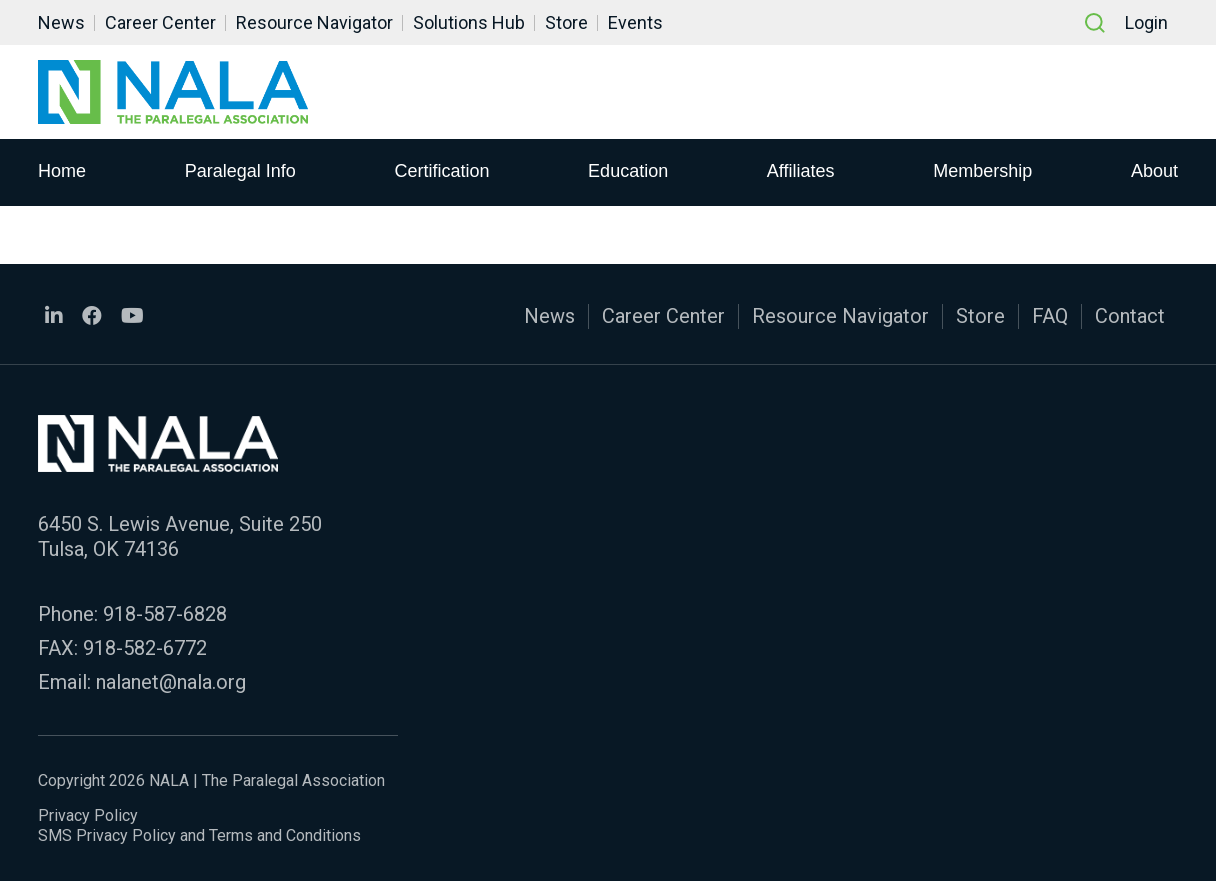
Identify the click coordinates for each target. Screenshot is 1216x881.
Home (62, 171)
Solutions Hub (469, 22)
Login (1146, 22)
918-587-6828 (165, 614)
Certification (441, 171)
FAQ (1050, 316)
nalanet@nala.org (171, 682)
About (1154, 171)
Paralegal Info (240, 171)
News (61, 22)
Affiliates (801, 171)
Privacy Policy (88, 815)
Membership (982, 171)
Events (635, 22)
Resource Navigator (314, 22)
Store (566, 22)
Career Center (160, 22)
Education (628, 171)
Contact (1130, 316)
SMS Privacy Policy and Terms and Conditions (199, 835)
